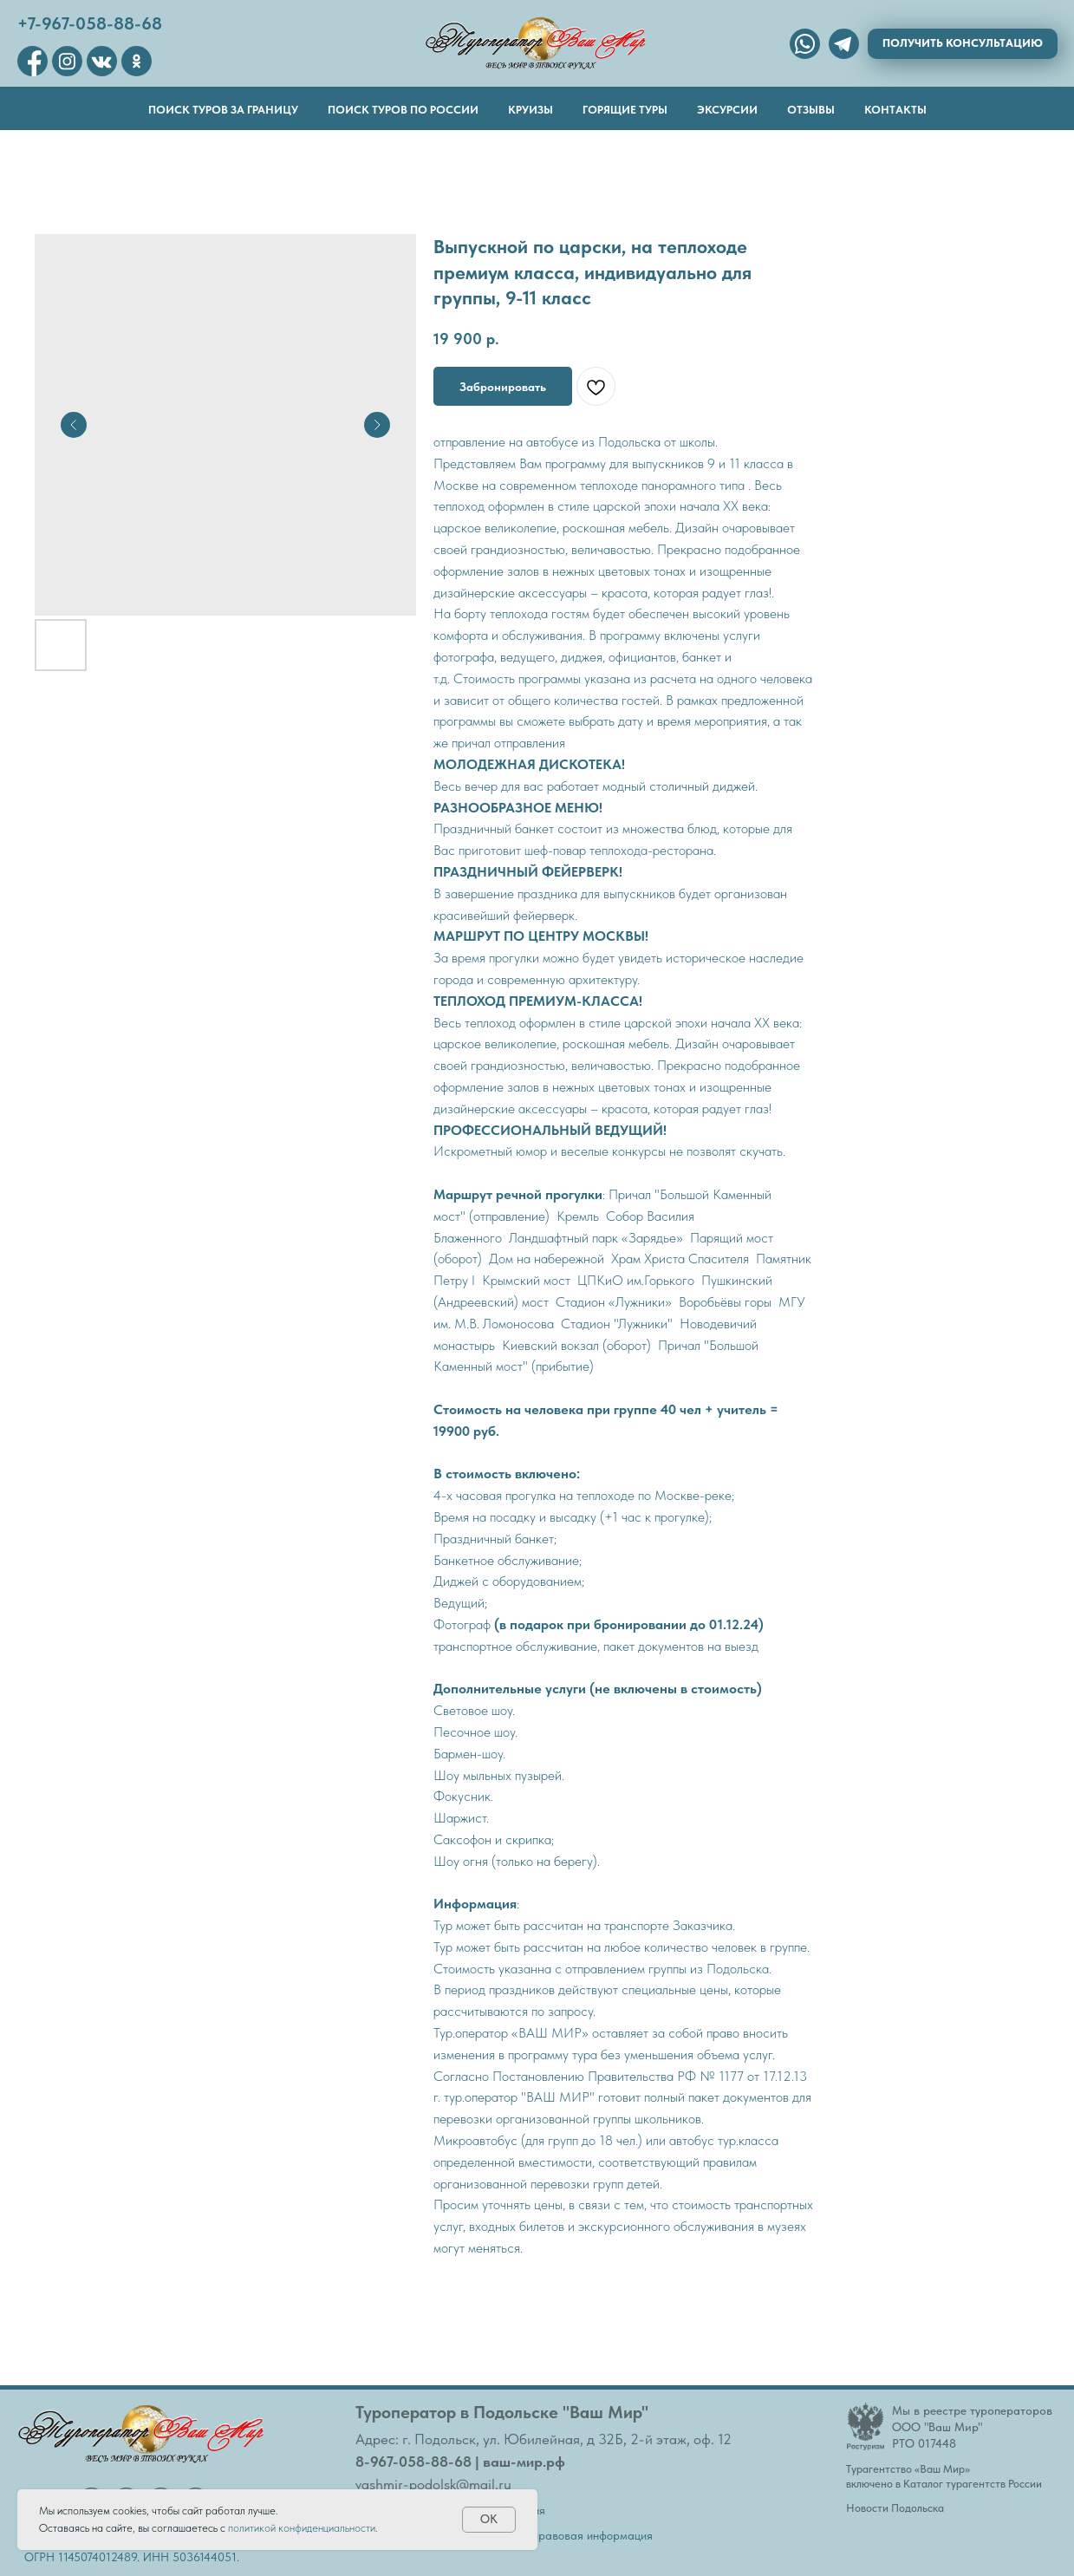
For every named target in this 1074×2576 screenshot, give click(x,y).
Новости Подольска (895, 2507)
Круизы (530, 109)
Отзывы (811, 109)
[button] (963, 44)
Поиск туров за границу (223, 109)
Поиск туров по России (403, 109)
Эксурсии (727, 109)
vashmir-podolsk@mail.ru (433, 2484)
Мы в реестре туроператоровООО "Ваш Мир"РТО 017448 (972, 2426)
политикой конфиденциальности (301, 2527)
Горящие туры (625, 109)
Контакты (895, 109)
